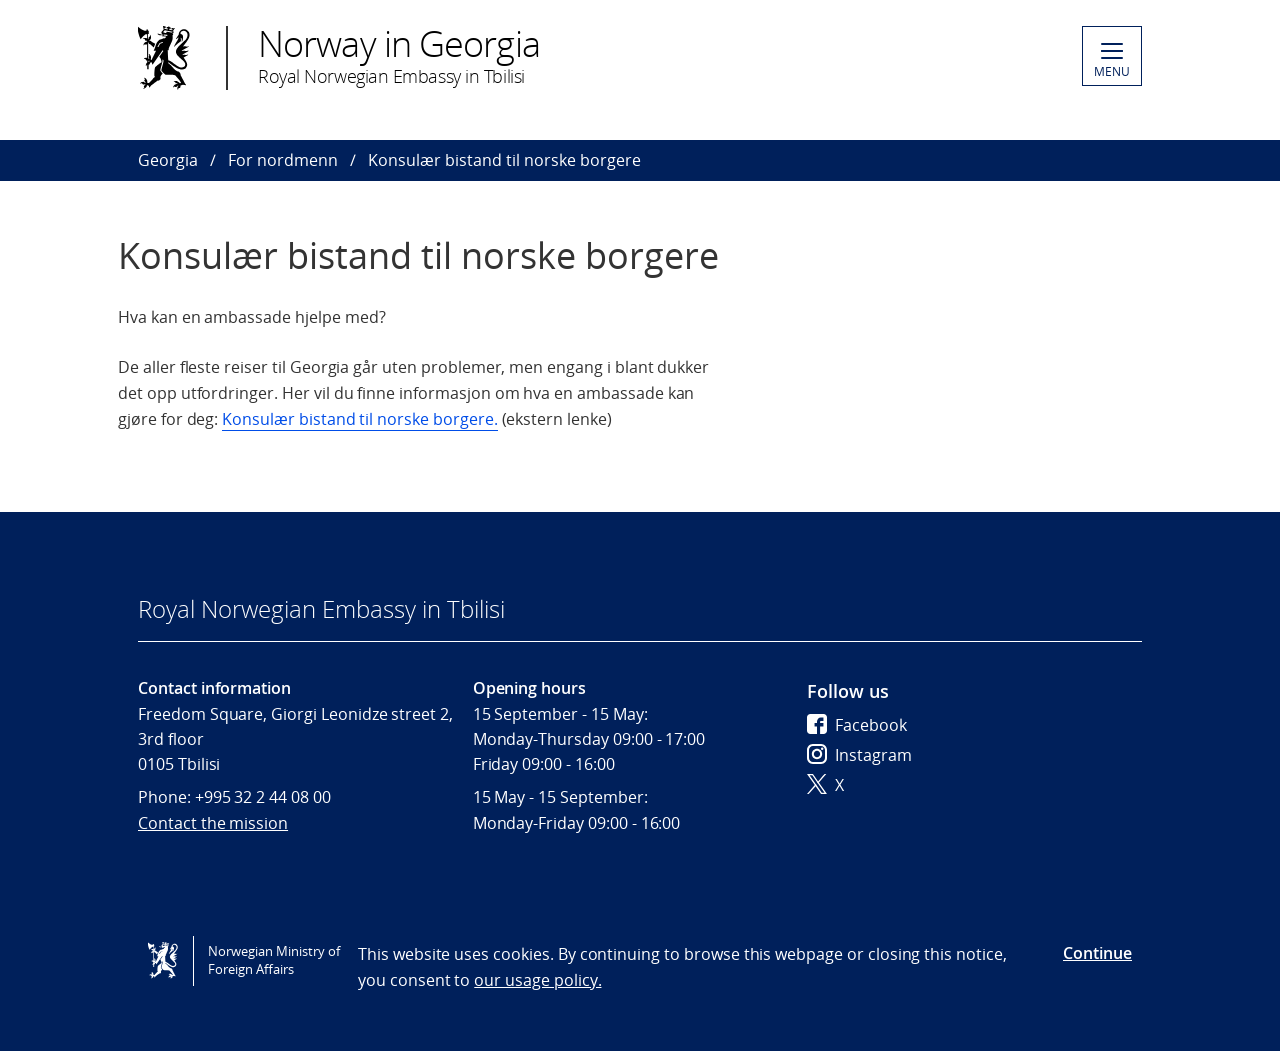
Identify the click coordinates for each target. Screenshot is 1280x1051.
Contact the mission (213, 823)
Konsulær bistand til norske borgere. (359, 419)
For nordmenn (283, 160)
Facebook (857, 725)
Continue (1097, 953)
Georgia (168, 160)
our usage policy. (537, 980)
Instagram (859, 755)
